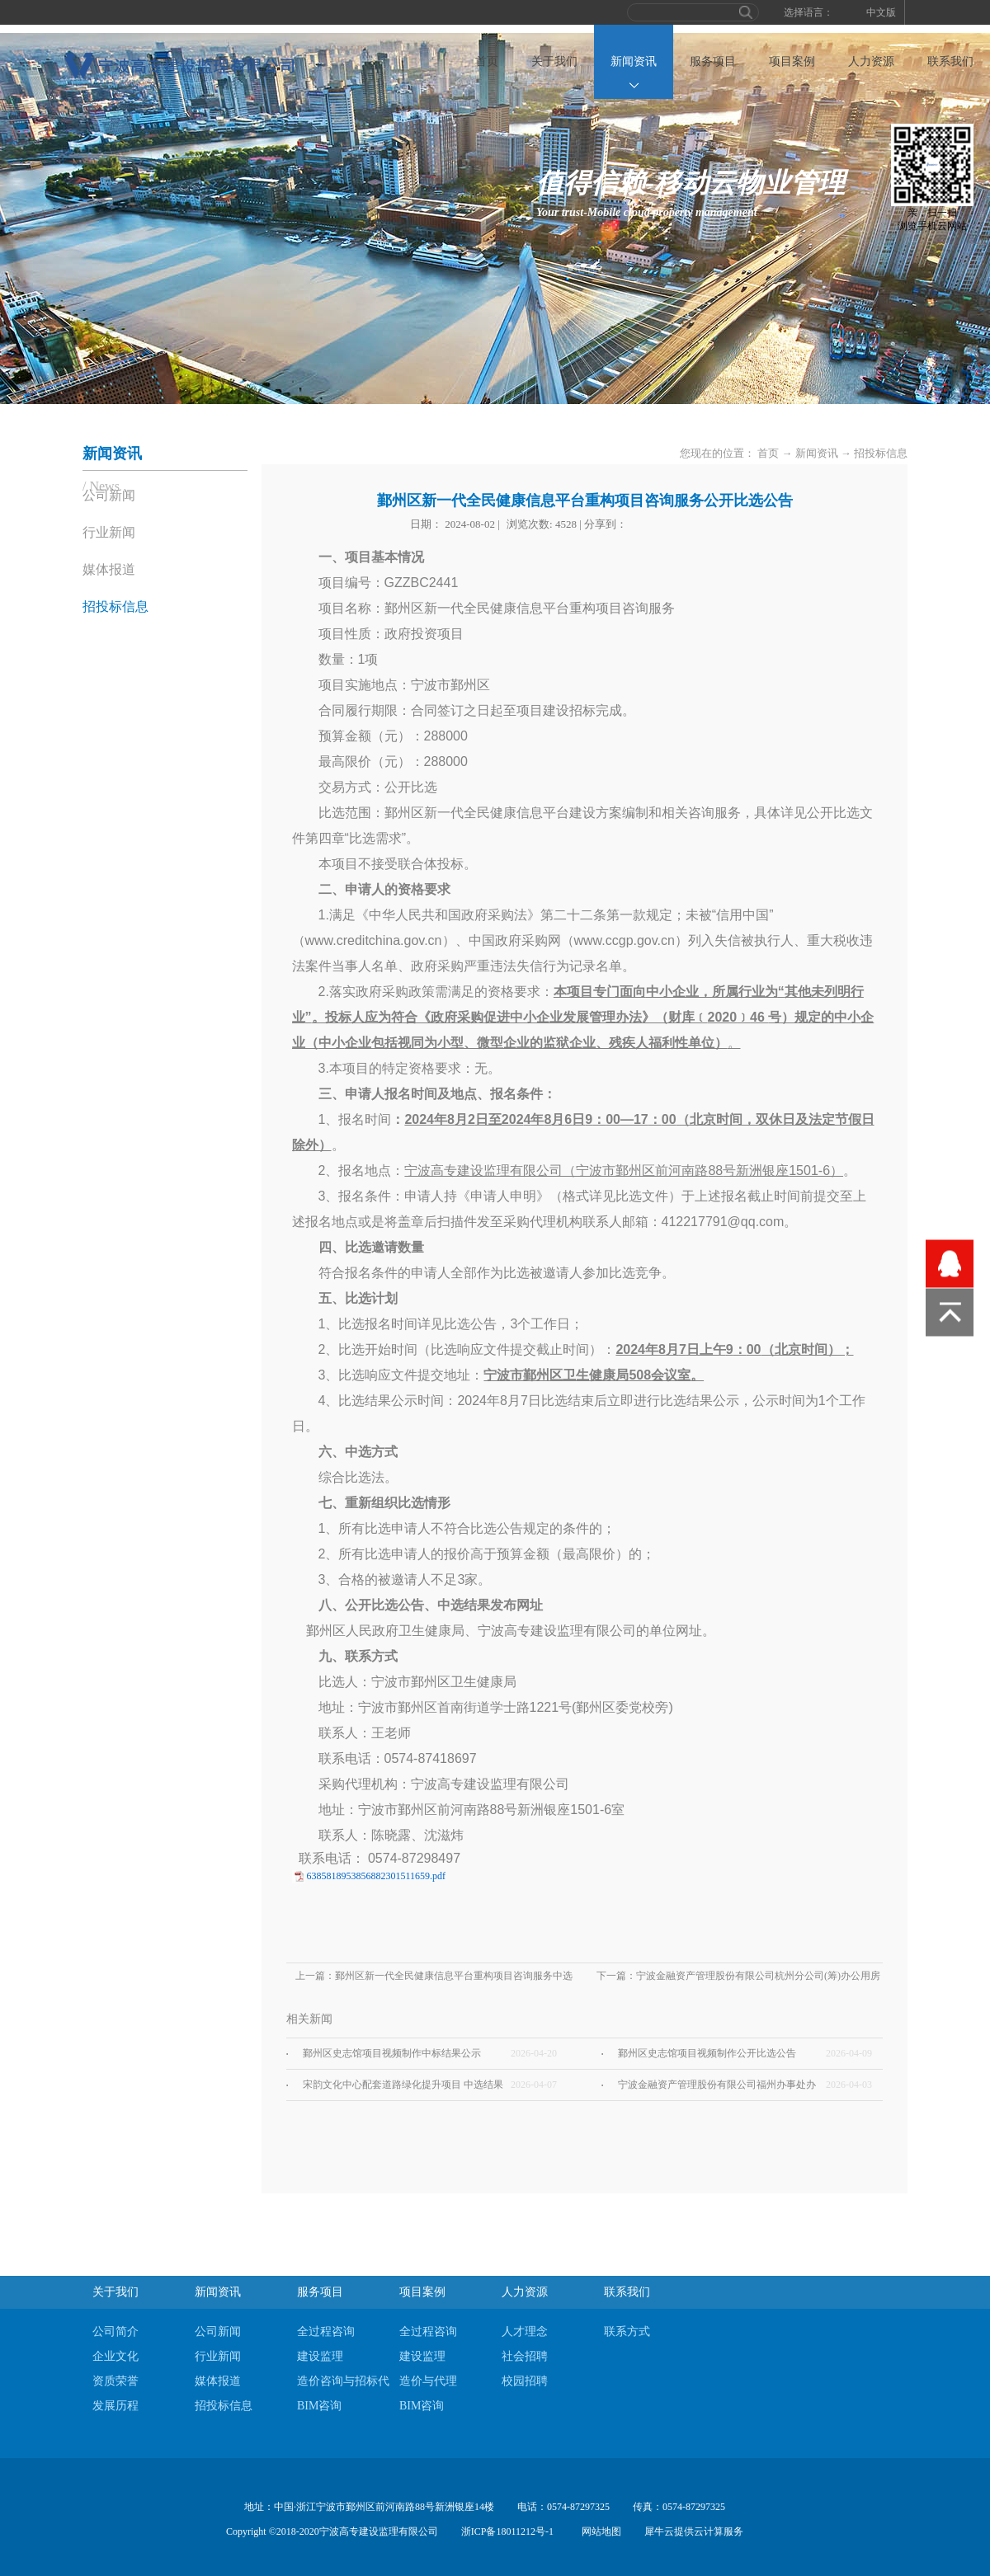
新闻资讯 (816, 453)
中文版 (881, 12)
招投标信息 (881, 453)
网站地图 (599, 2531)
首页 (486, 61)
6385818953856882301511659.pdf (376, 1876)
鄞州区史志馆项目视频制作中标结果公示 (392, 2053)
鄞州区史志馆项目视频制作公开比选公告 (707, 2053)
